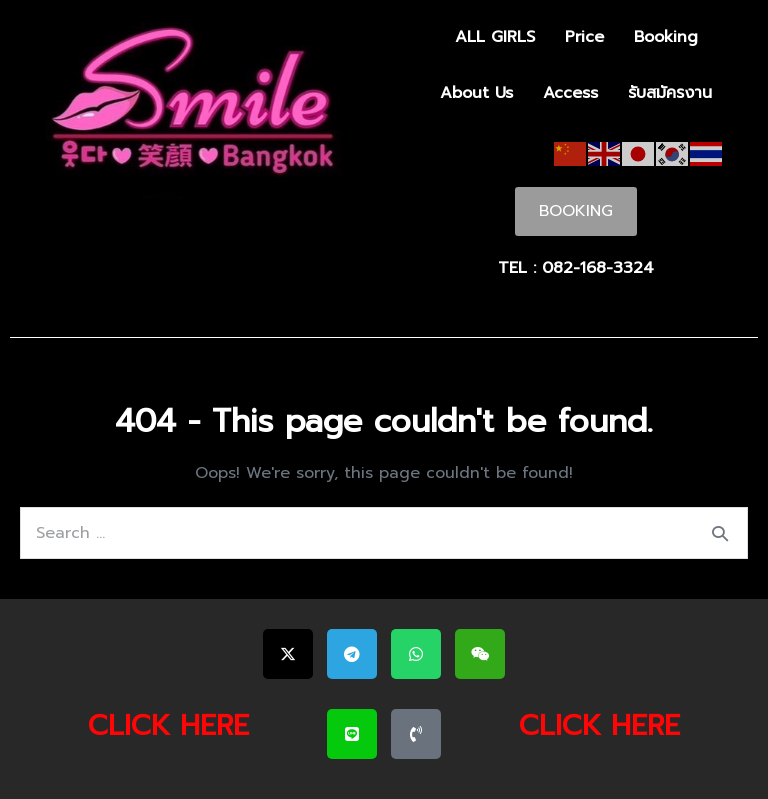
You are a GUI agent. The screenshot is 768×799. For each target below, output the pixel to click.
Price (584, 37)
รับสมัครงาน (670, 93)
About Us (476, 93)
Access (570, 93)
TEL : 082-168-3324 (576, 268)
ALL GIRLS (495, 37)
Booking (666, 37)
